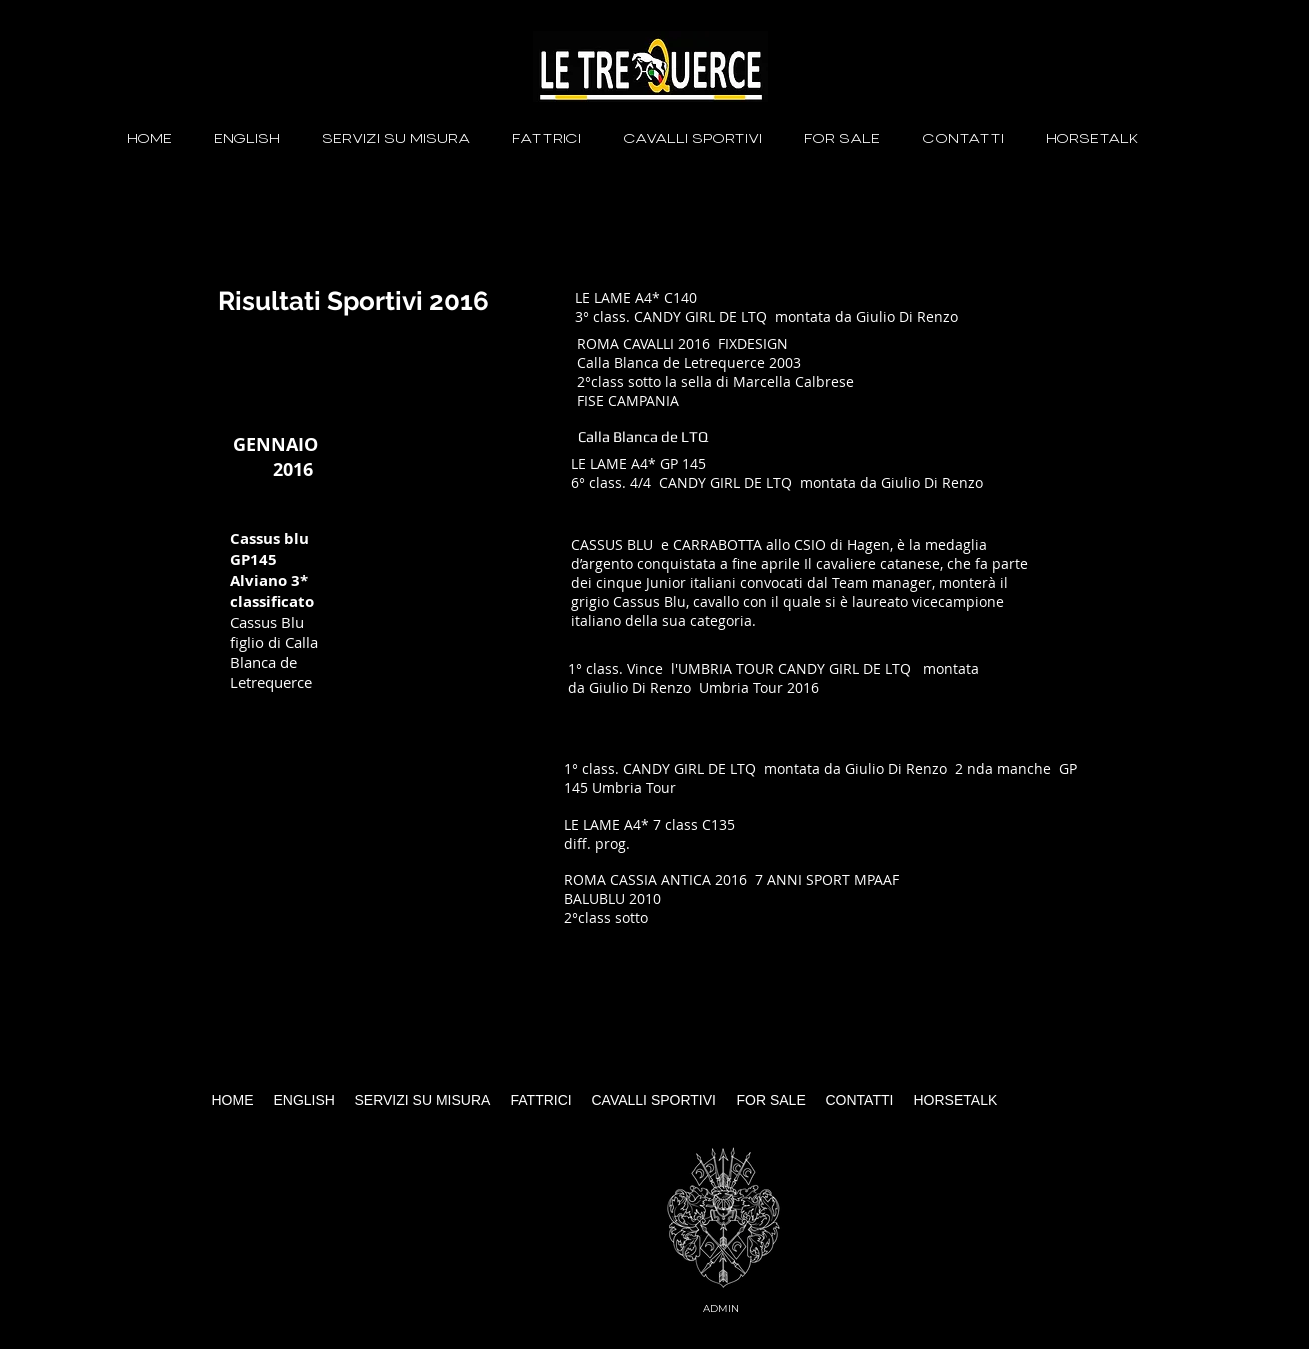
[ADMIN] (723, 1308)
